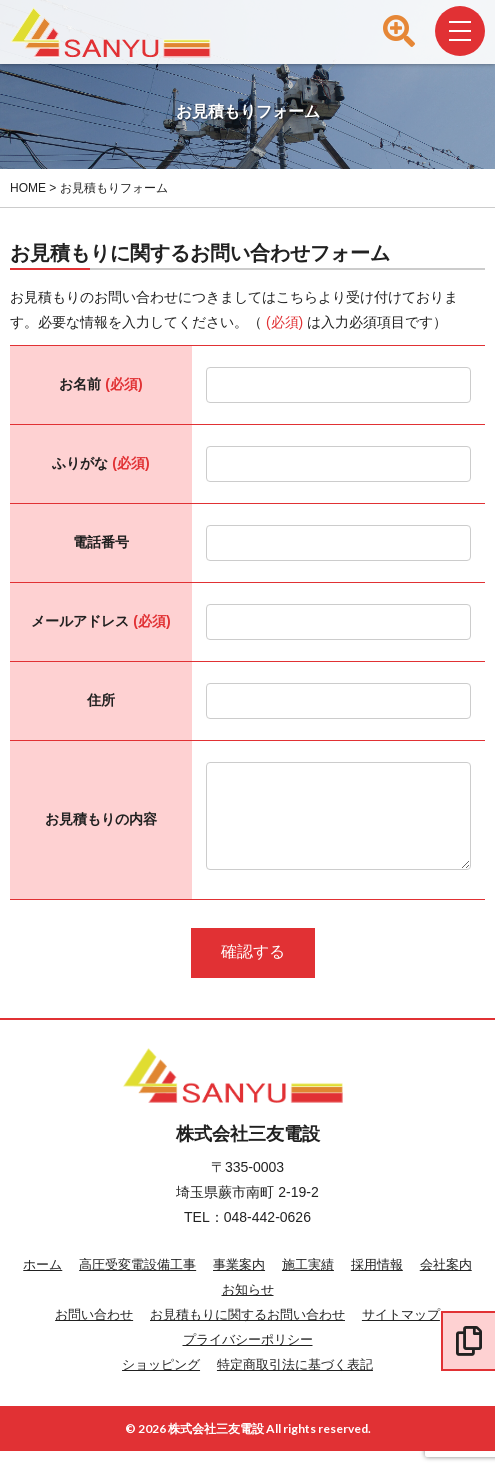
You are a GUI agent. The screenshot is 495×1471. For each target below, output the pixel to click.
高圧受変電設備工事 (137, 1284)
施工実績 (308, 1284)
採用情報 (377, 1284)
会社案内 (446, 1284)
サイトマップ (401, 1334)
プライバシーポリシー (248, 1359)
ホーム (42, 1284)
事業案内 (239, 1284)
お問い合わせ (94, 1334)
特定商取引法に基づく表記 (295, 1384)
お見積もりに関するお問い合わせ (247, 1334)
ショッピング (161, 1384)
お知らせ (248, 1309)
